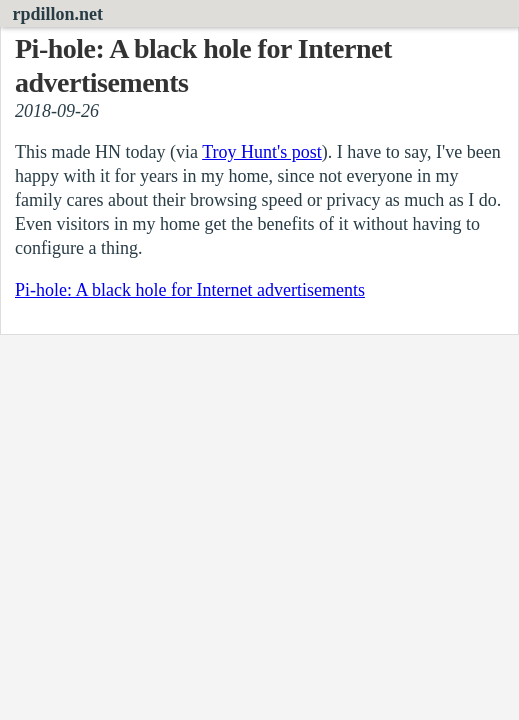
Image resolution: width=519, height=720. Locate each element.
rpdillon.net (58, 14)
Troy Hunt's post (262, 152)
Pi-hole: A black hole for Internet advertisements (190, 290)
